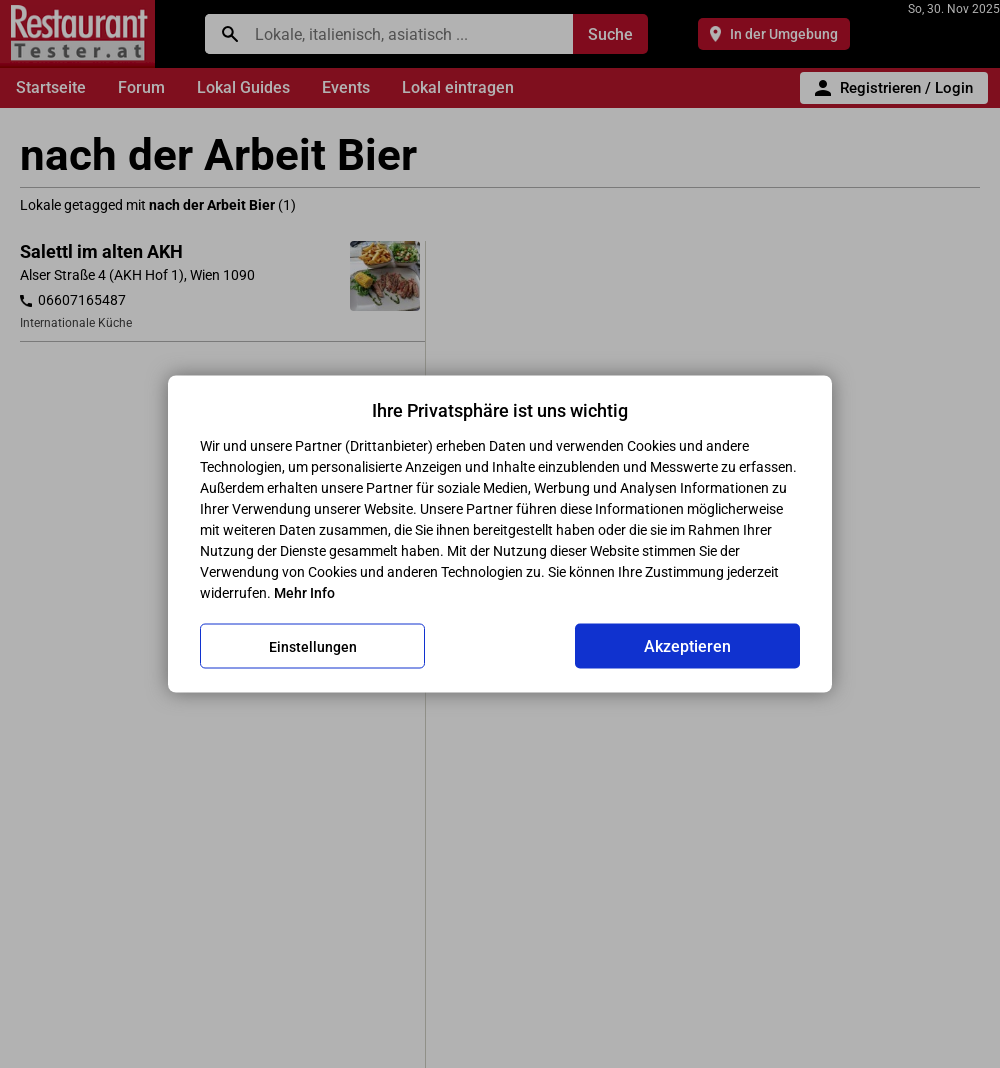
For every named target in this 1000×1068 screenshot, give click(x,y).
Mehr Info (304, 593)
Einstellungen (313, 646)
